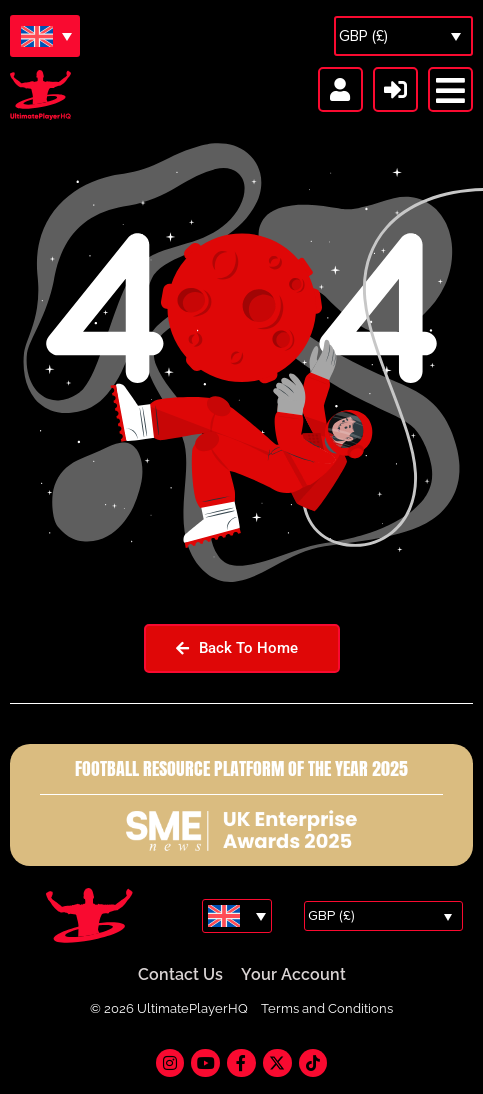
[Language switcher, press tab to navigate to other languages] (45, 36)
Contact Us (180, 975)
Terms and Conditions (327, 1009)
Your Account (293, 975)
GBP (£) (363, 36)
